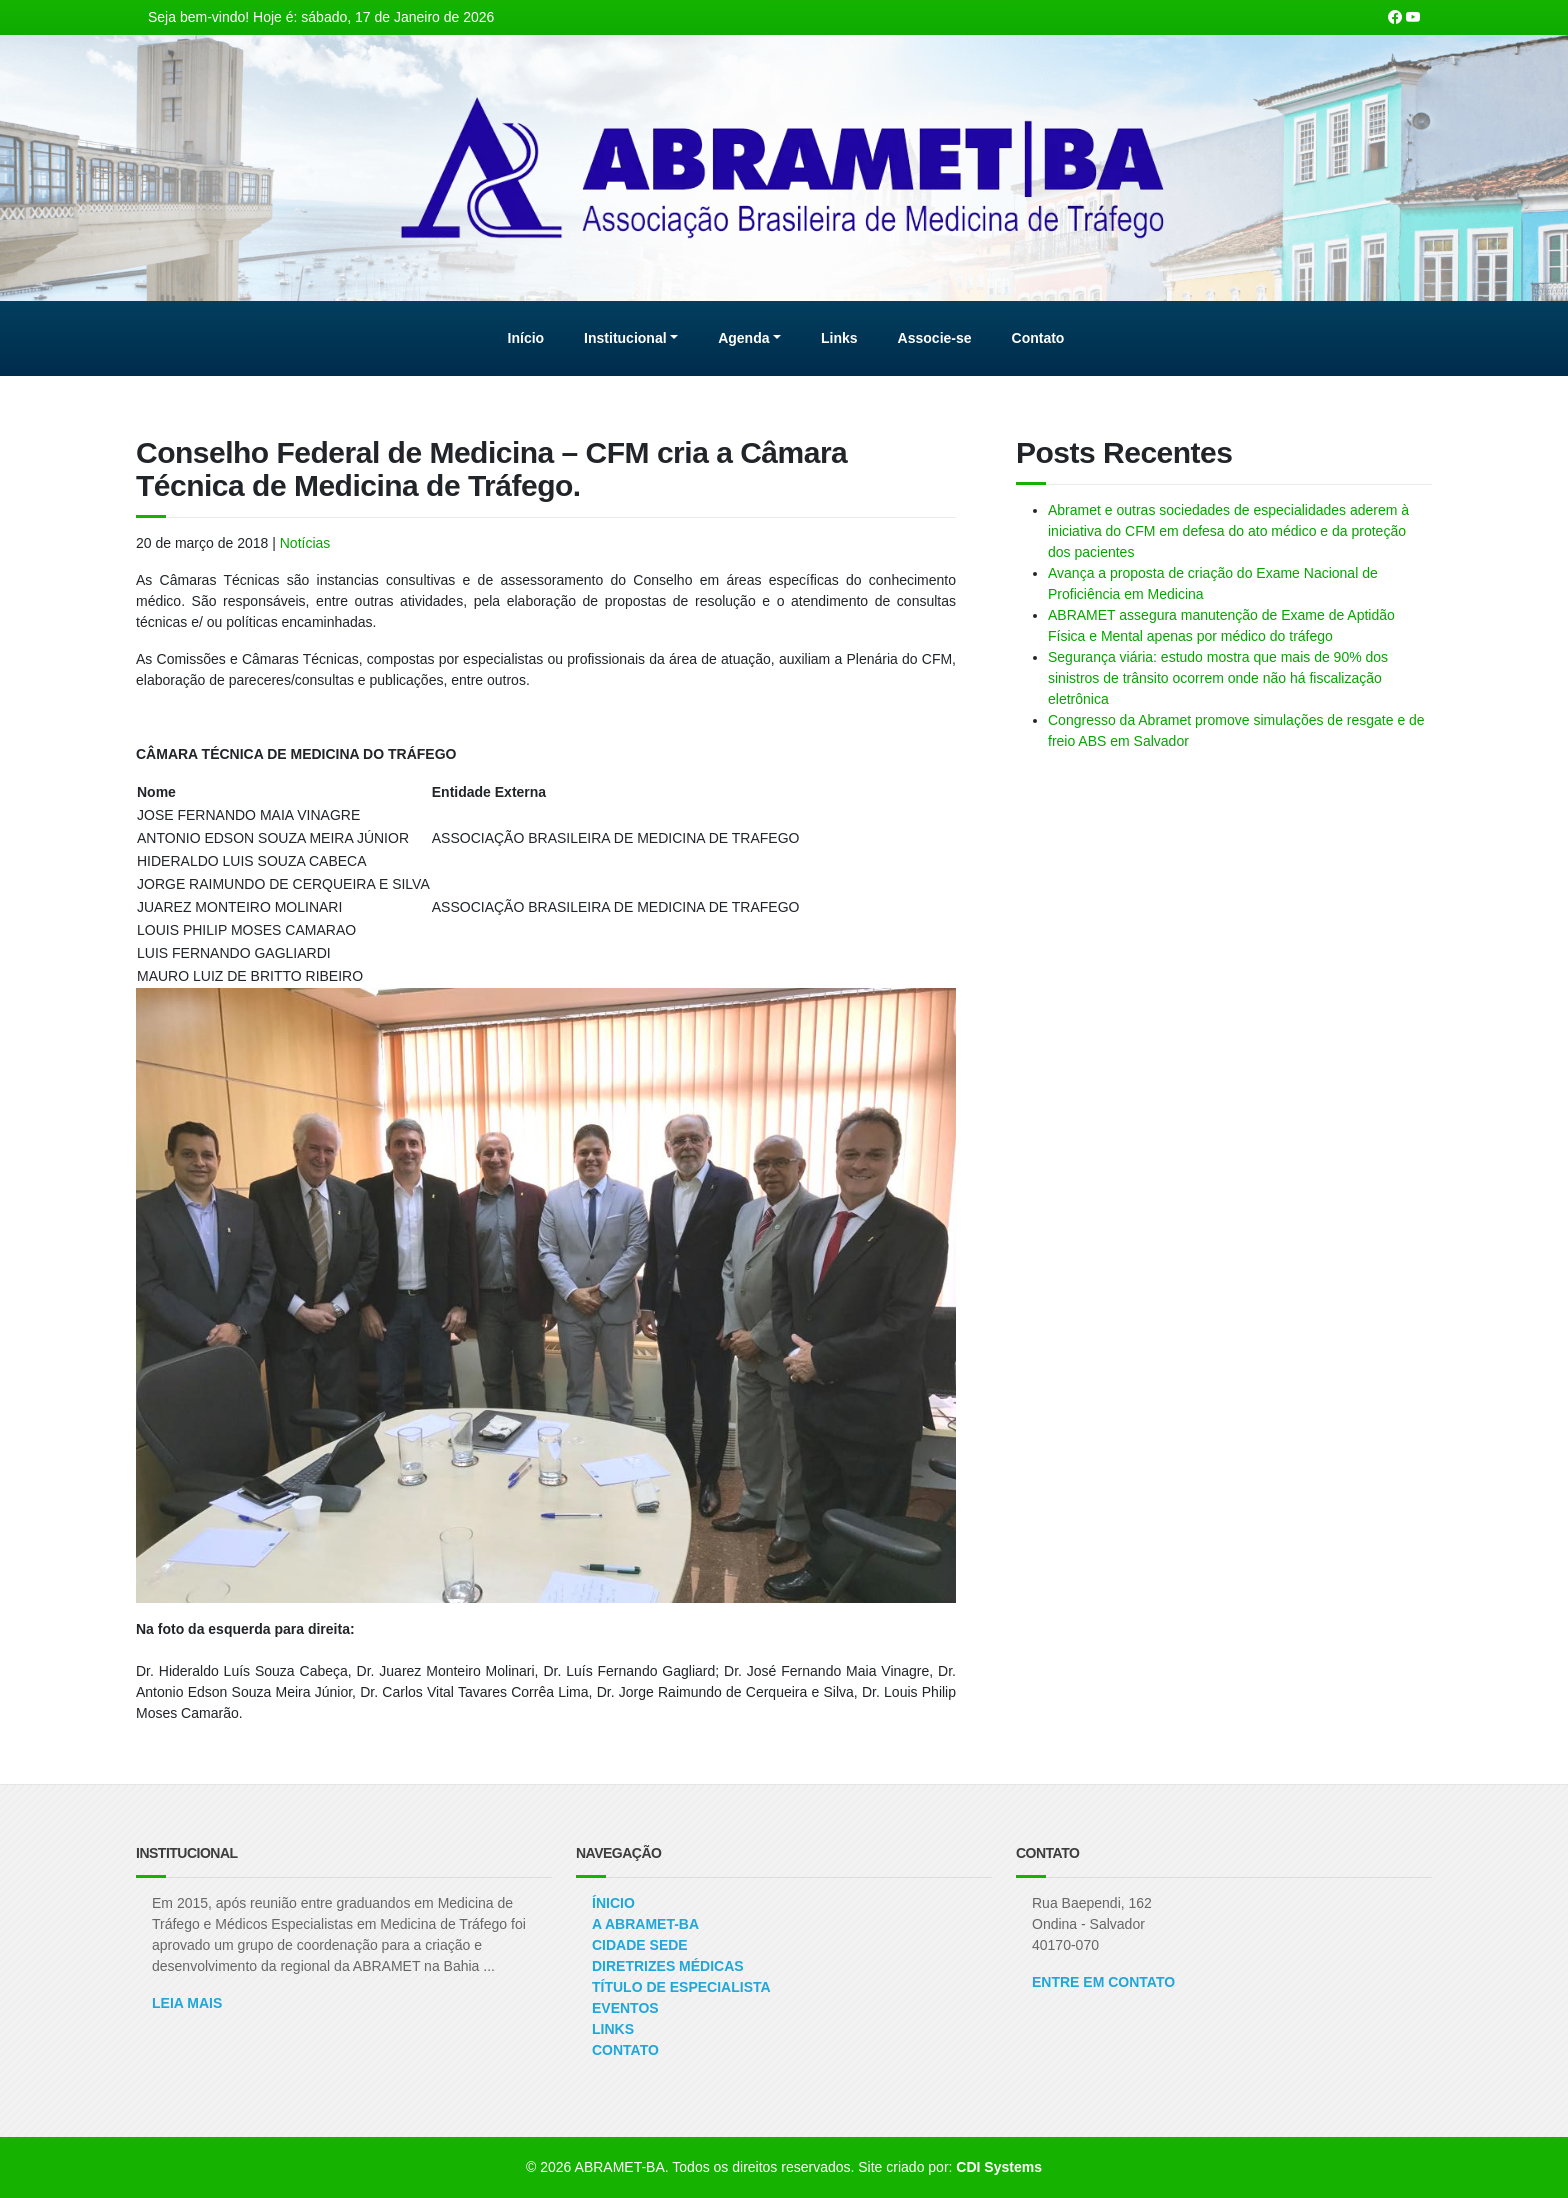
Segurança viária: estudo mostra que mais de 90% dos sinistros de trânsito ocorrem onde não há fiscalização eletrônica (1218, 678)
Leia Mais (187, 2003)
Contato (625, 2050)
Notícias (305, 543)
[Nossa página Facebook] (1395, 17)
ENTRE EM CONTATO (1103, 1982)
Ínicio (613, 1903)
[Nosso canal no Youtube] (1413, 17)
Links (613, 2029)
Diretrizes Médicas (668, 1966)
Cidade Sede (640, 1945)
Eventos (625, 2008)
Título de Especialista (681, 1987)
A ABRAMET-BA (645, 1924)
